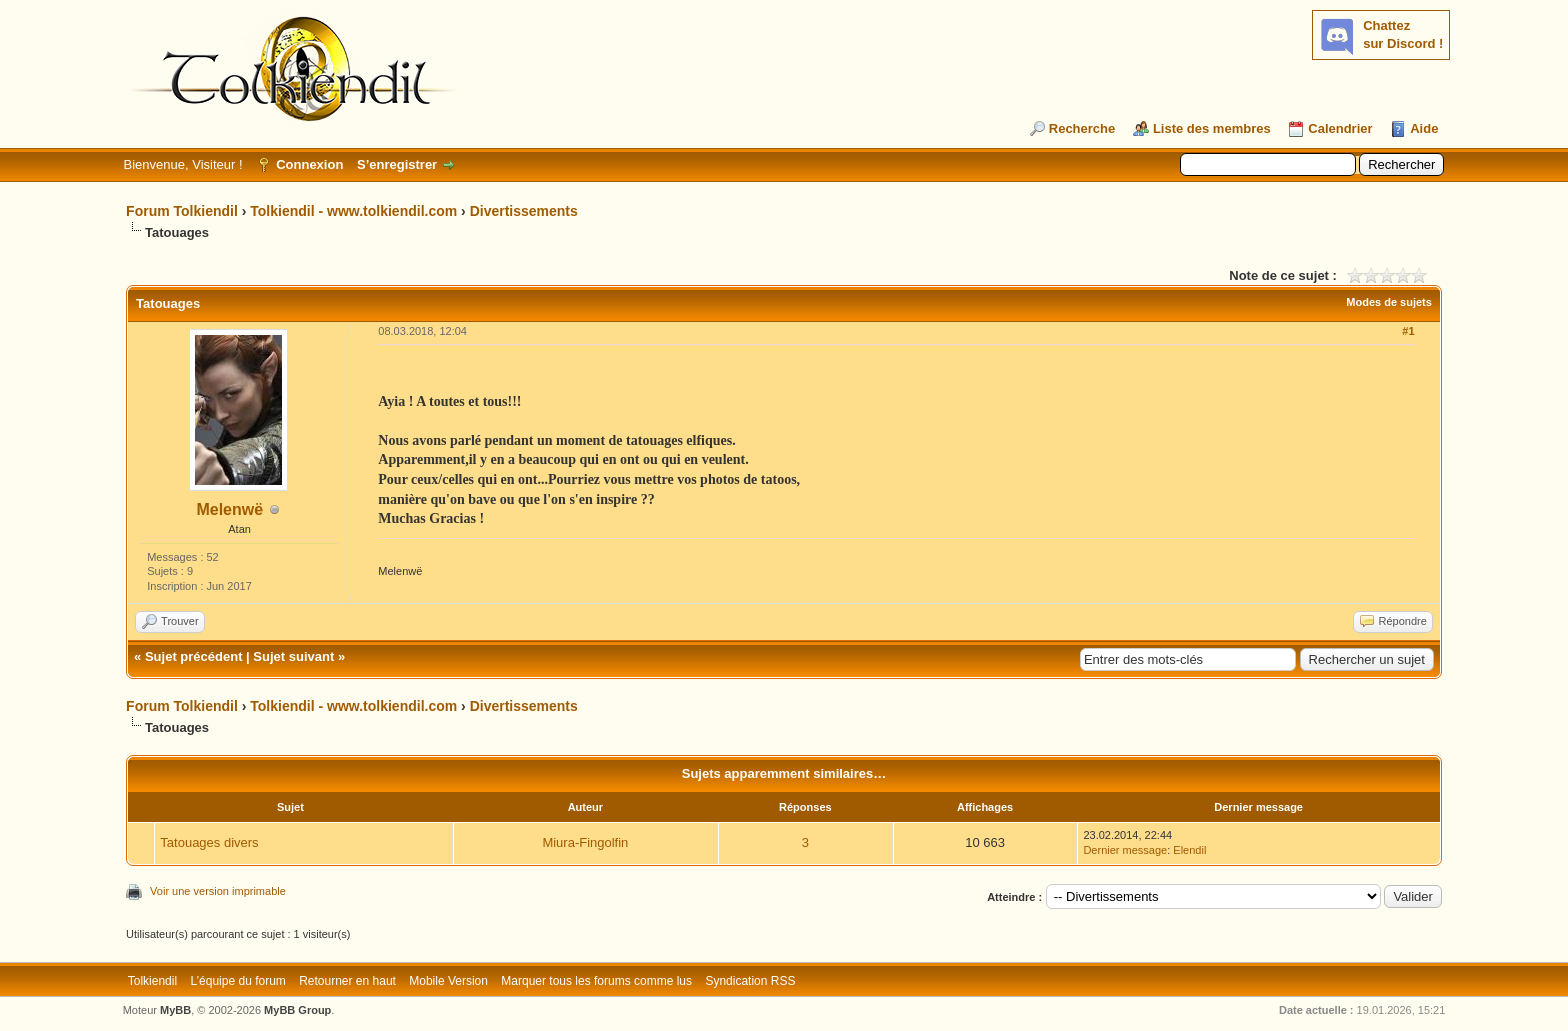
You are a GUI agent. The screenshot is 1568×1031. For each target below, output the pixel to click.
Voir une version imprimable (218, 891)
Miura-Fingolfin (585, 842)
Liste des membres (1212, 128)
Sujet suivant (293, 656)
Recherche (1082, 128)
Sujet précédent (194, 656)
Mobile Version (448, 981)
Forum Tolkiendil (182, 211)
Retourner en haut (347, 981)
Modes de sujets (1389, 302)
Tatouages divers (209, 842)
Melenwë (229, 509)
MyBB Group (297, 1010)
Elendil (1189, 850)
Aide (1424, 128)
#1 (1408, 331)
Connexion (309, 164)
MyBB (175, 1010)
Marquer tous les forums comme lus (596, 981)
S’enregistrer (397, 164)
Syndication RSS (750, 981)
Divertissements (524, 211)
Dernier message (1125, 850)
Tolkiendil (152, 981)
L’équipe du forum (237, 981)
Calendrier (1340, 128)
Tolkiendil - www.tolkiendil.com (353, 211)
